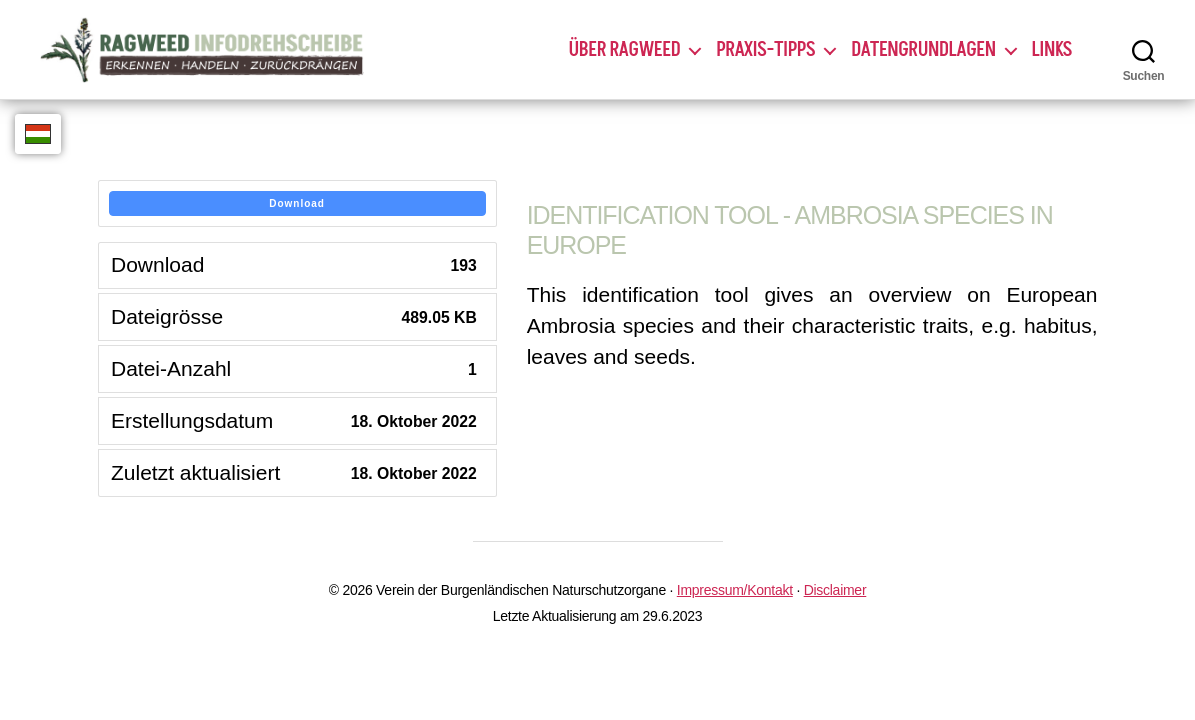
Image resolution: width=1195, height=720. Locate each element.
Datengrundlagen (923, 50)
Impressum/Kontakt (735, 590)
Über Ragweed (625, 50)
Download (297, 203)
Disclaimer (835, 590)
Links (1052, 50)
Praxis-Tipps (765, 50)
